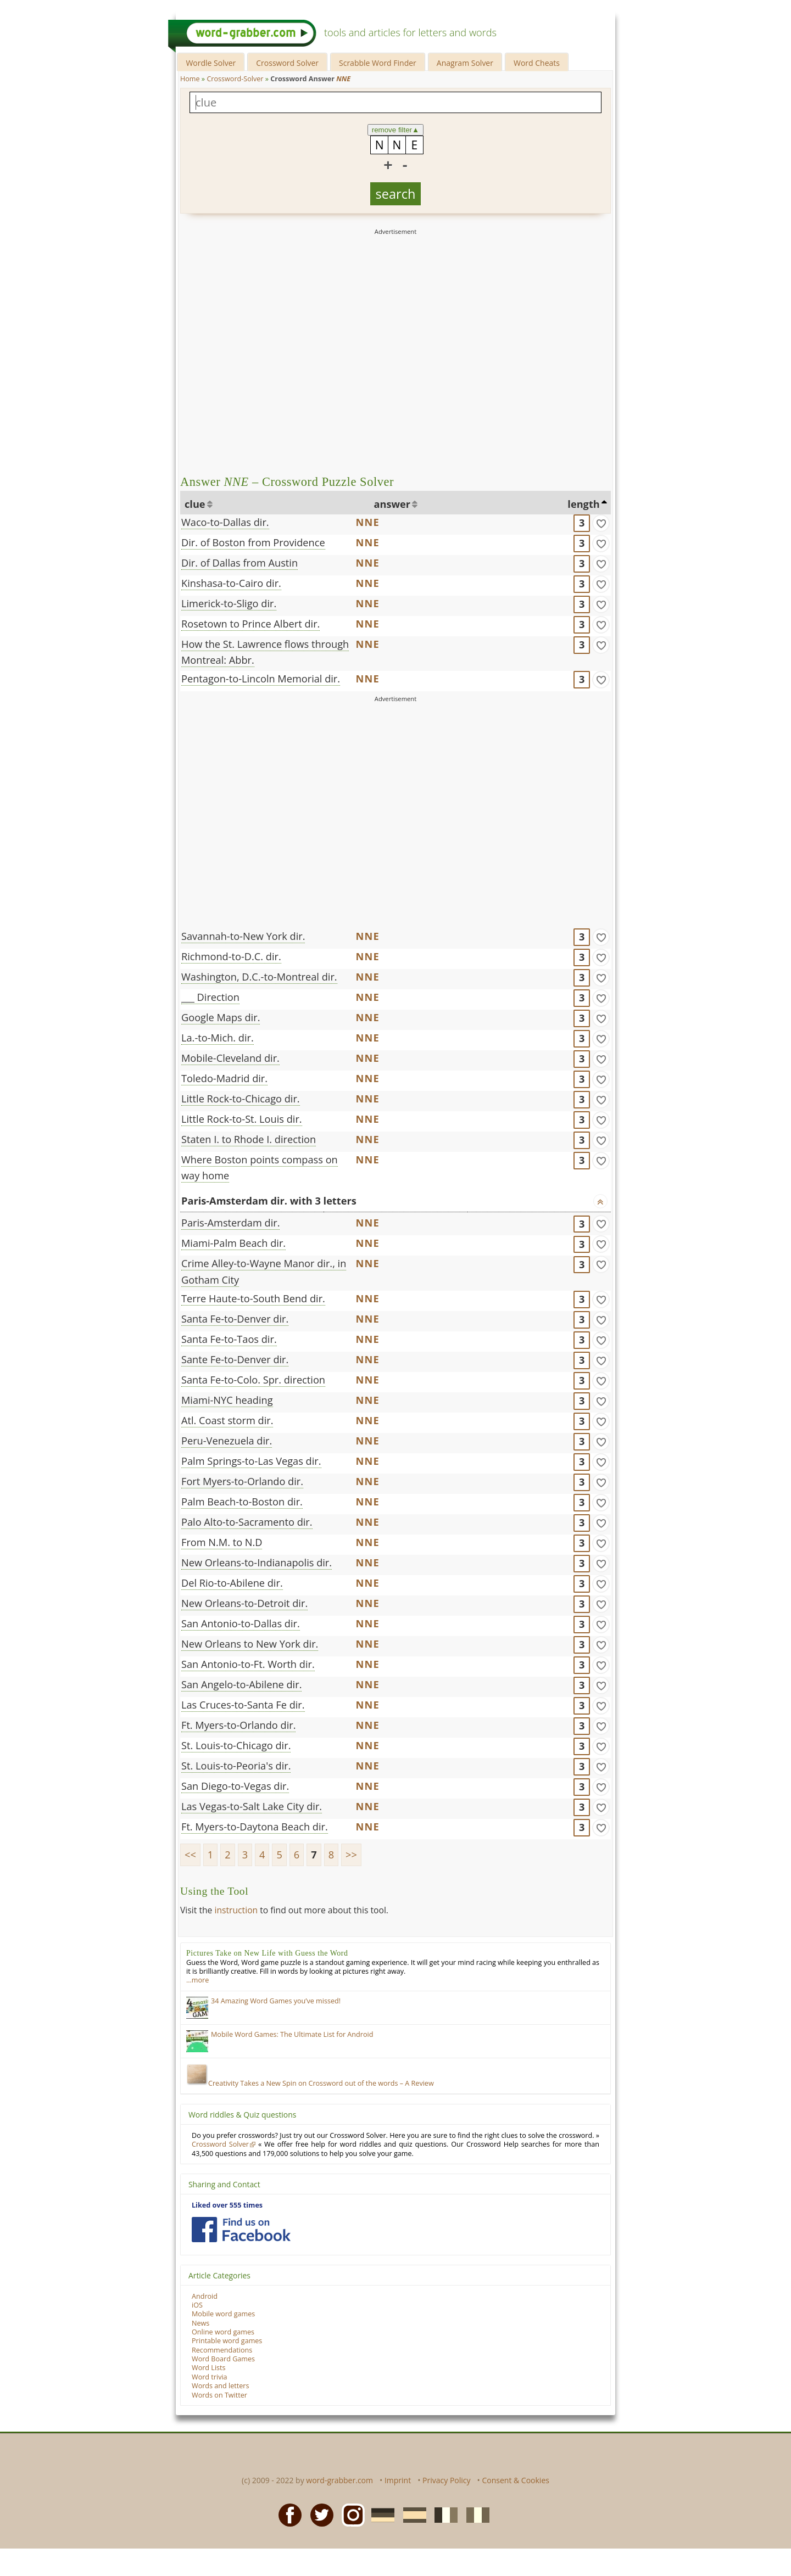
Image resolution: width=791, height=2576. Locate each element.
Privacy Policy (446, 2480)
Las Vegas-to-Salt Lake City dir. (251, 1806)
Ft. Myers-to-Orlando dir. (238, 1725)
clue (195, 504)
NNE (368, 522)
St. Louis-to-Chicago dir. (236, 1745)
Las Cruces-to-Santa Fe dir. (243, 1704)
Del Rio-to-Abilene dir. (232, 1582)
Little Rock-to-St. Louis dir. (241, 1118)
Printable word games (227, 2340)
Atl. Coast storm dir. (227, 1420)
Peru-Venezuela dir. (226, 1440)
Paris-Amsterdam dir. (230, 1222)
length (583, 504)
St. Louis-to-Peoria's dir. (236, 1765)
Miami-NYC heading (227, 1400)
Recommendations (222, 2350)
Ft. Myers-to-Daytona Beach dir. (254, 1826)
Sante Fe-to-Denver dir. (234, 1359)
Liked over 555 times (227, 2205)
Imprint (398, 2480)
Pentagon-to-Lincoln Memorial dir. (260, 678)
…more (197, 1980)
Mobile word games (223, 2314)
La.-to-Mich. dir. (217, 1037)
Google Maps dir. (220, 1017)
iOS (197, 2305)
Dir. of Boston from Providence (253, 542)
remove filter (396, 130)
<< (190, 1854)
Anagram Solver (465, 63)
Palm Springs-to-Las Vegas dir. (251, 1461)
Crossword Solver (287, 63)
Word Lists (209, 2367)
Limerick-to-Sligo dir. (228, 603)
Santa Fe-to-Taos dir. (229, 1339)
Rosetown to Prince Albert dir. (250, 623)
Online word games (223, 2332)
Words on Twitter (219, 2395)
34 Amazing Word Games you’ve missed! (276, 2001)
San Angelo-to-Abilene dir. (241, 1684)
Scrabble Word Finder (377, 63)
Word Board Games (223, 2359)
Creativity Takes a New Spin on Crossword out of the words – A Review (310, 2083)
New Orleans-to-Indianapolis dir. (256, 1562)
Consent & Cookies (515, 2480)
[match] (601, 523)
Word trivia (209, 2377)
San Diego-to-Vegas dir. (235, 1786)
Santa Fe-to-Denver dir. (234, 1318)
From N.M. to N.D (221, 1542)
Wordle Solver (211, 63)
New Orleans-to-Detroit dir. (244, 1603)
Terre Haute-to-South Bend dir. (253, 1298)
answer (392, 504)
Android (205, 2296)
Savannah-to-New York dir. (243, 936)
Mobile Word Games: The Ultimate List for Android (292, 2034)
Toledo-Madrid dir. (224, 1078)
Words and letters (220, 2385)
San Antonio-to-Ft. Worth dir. (248, 1664)
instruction (236, 1910)
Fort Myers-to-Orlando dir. (242, 1481)
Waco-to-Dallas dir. (225, 522)
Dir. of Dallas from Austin (239, 562)
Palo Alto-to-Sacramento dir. (247, 1521)
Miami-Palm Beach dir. (233, 1243)
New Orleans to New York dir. (249, 1643)
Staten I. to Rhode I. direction (248, 1139)
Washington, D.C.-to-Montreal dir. (259, 976)
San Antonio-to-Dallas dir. (240, 1623)
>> (351, 1854)
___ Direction (210, 997)
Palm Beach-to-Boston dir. (242, 1501)
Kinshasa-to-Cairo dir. (231, 583)
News (200, 2323)
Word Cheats (537, 63)
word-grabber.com (339, 2480)
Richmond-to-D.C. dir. (231, 956)
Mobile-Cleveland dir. (230, 1058)
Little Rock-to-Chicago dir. (240, 1098)
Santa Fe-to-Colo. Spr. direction (253, 1379)
